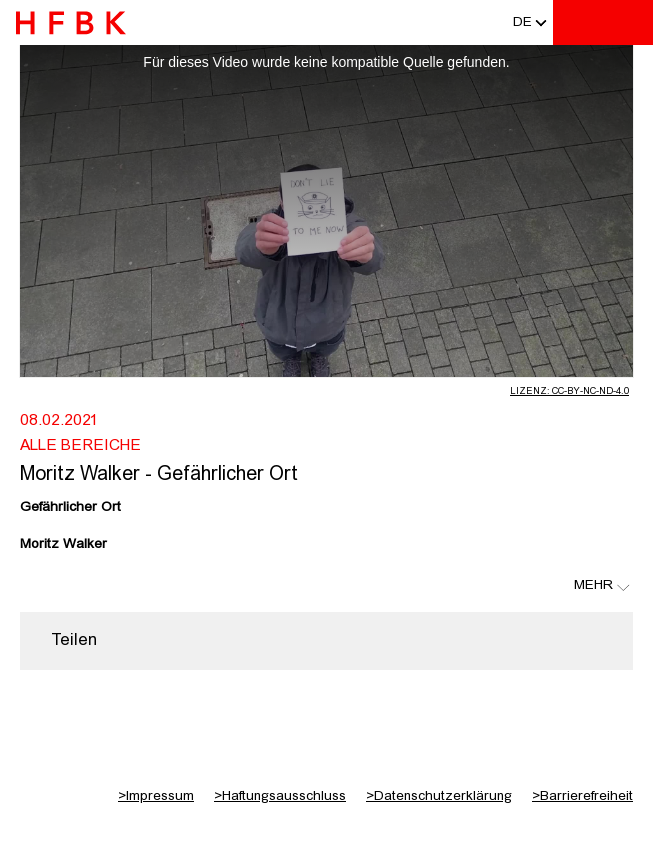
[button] (522, 22)
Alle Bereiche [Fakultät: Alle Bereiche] (80, 446)
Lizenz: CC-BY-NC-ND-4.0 (569, 391)
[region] (326, 641)
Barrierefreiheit (582, 796)
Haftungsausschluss (280, 796)
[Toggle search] (578, 22)
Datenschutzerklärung (439, 796)
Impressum (156, 796)
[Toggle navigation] (628, 22)
